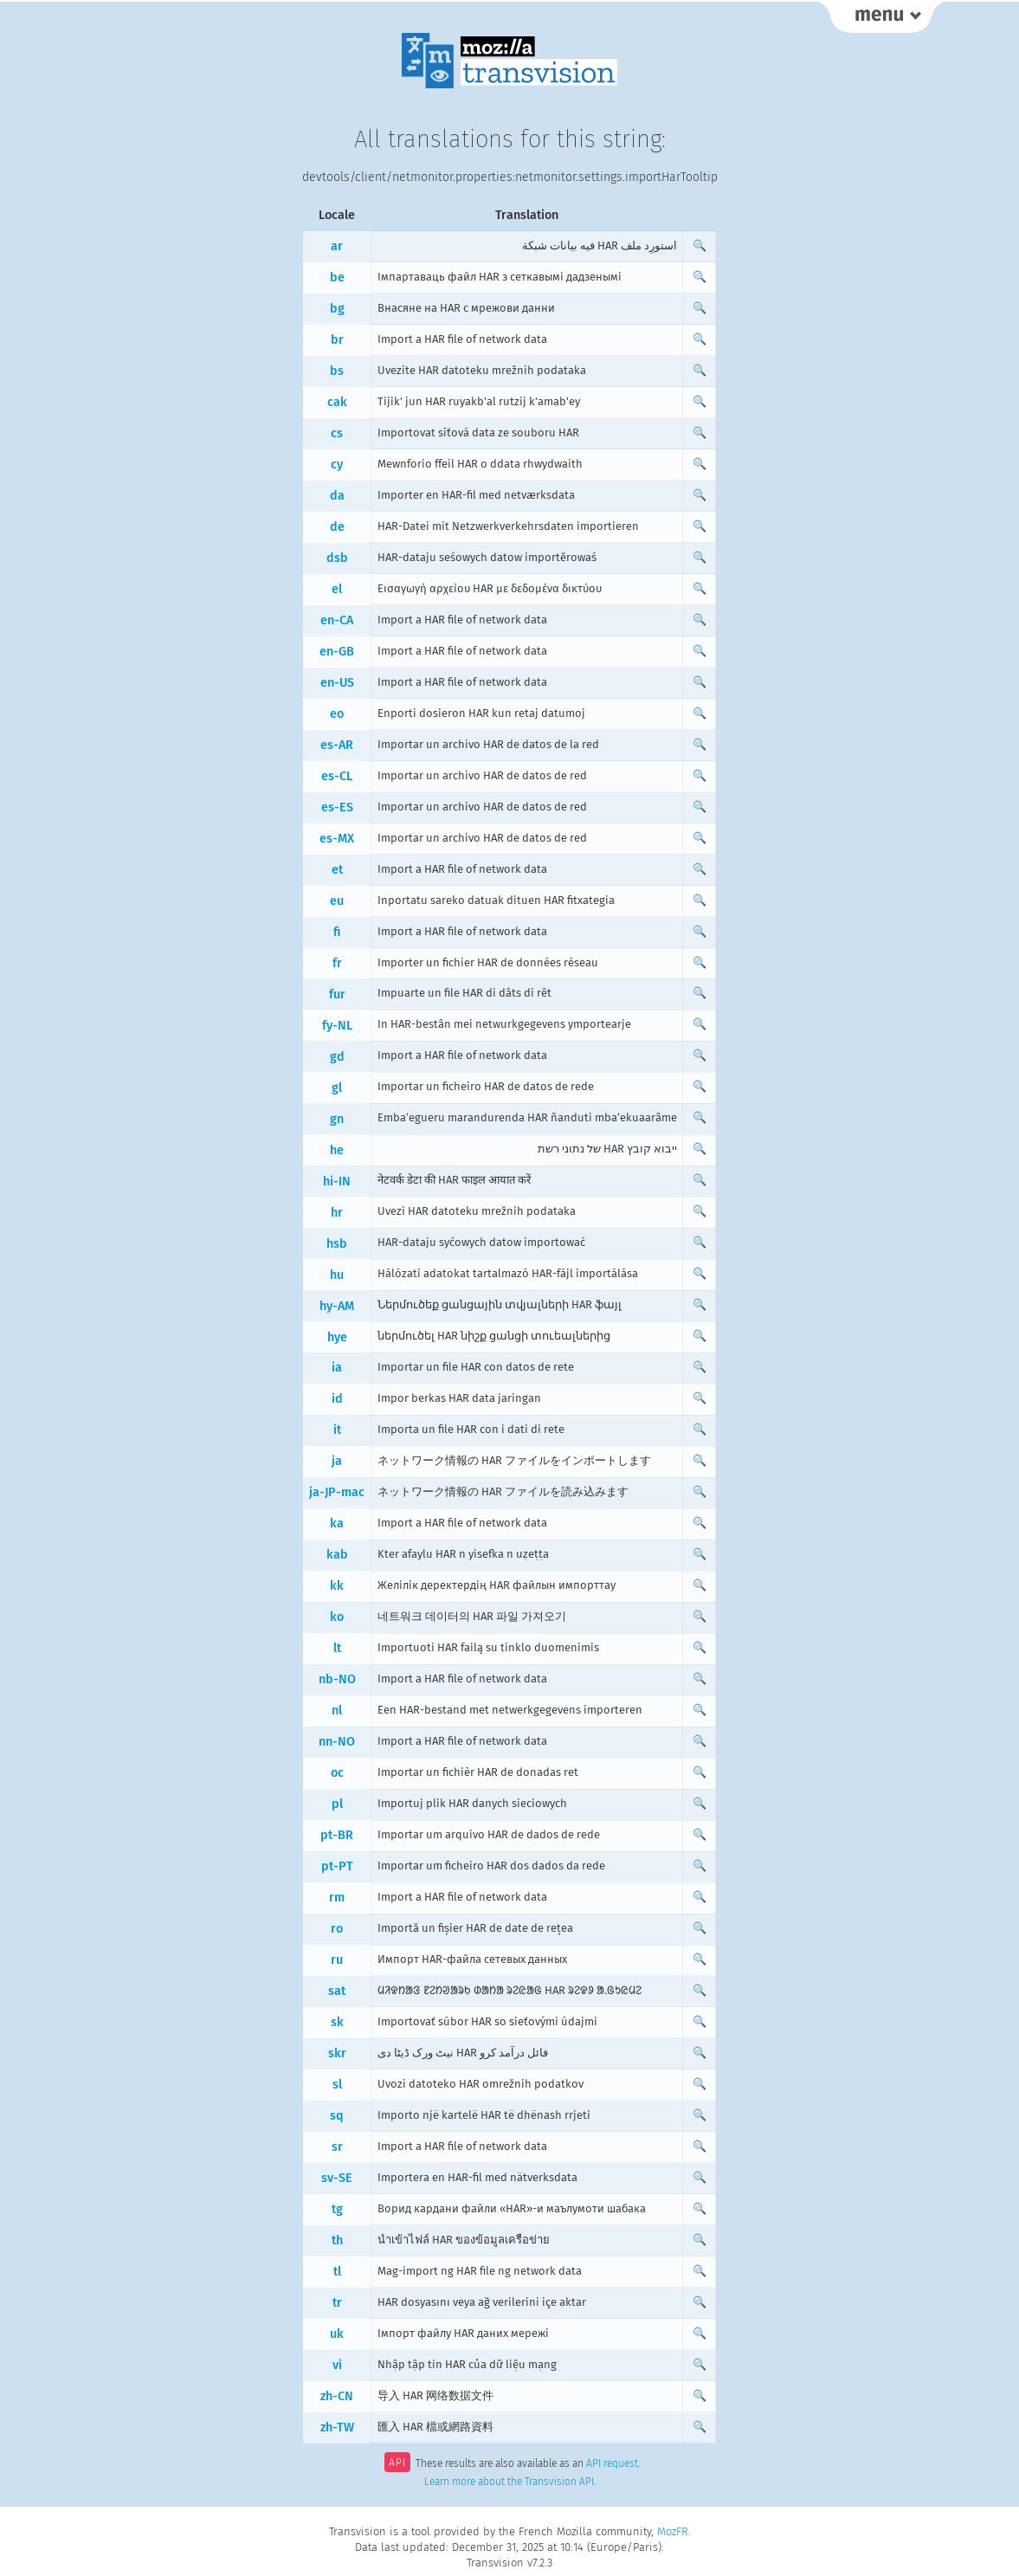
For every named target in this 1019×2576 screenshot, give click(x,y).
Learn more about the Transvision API (509, 2482)
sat (336, 1991)
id (337, 1398)
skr (337, 2053)
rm (337, 1897)
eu (337, 901)
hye (337, 1337)
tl (337, 2271)
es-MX (336, 838)
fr (337, 963)
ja (337, 1461)
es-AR (336, 745)
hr (337, 1212)
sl (337, 2084)
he (337, 1150)
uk (337, 2334)
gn (337, 1119)
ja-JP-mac (336, 1492)
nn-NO (337, 1741)
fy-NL (337, 1025)
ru (337, 1960)
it (337, 1430)
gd (337, 1056)
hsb (336, 1243)
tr (337, 2302)
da (337, 495)
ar (337, 246)
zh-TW (337, 2427)
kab (337, 1554)
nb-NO (337, 1679)
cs (337, 433)
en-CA (336, 620)
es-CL (336, 776)
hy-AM (336, 1306)
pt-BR (336, 1835)
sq (337, 2115)
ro (337, 1928)
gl (337, 1088)
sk (337, 2022)
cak (337, 402)
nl (337, 1710)
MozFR (672, 2531)
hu (337, 1275)
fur (337, 994)
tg (337, 2209)
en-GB (336, 651)
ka (337, 1523)
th (337, 2240)
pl (337, 1804)
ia (337, 1367)
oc (337, 1773)
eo (337, 714)
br (337, 339)
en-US (337, 682)
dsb (337, 558)
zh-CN (336, 2396)
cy (337, 464)
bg (337, 308)
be (337, 277)
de (337, 527)
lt (337, 1648)
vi (337, 2365)
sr (337, 2147)
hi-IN (337, 1181)
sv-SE (336, 2178)
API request (612, 2464)
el (337, 589)
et (337, 869)
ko (337, 1617)
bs (337, 371)
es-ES (337, 807)
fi (336, 932)
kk (337, 1586)
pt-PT (337, 1866)
